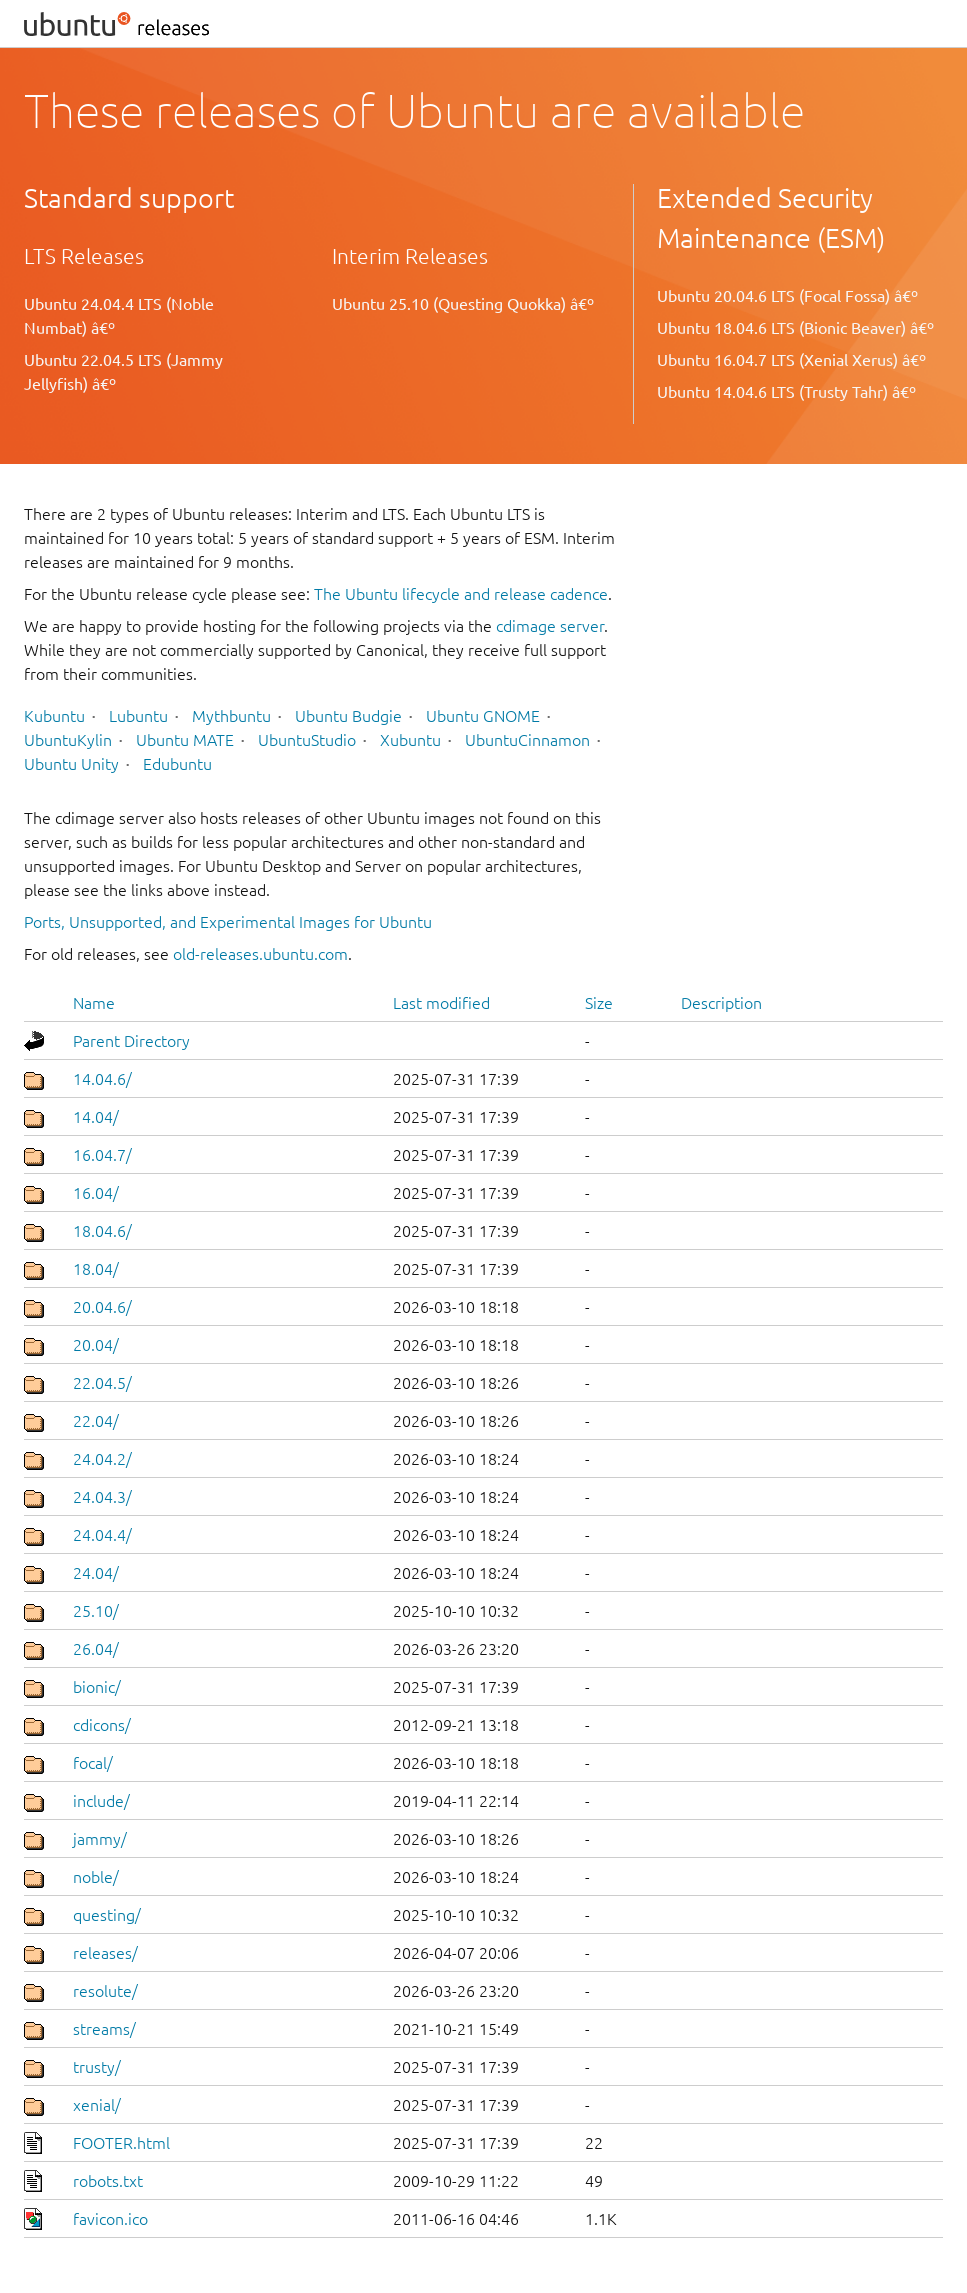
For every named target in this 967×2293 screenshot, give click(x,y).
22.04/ (96, 1421)
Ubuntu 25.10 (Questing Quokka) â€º (463, 304)
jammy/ (100, 1839)
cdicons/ (102, 1725)
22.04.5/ (102, 1383)
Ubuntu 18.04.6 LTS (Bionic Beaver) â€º (795, 328)
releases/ (105, 1953)
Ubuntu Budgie (348, 716)
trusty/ (97, 2067)
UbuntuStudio (307, 740)
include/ (101, 1801)
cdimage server (550, 626)
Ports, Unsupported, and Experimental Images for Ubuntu (228, 922)
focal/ (93, 1763)
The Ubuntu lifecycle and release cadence (461, 594)
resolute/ (105, 1991)
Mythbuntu (231, 716)
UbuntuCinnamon (527, 740)
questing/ (107, 1915)
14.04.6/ (102, 1079)
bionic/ (97, 1687)
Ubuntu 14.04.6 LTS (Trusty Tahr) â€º (786, 392)
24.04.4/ (102, 1535)
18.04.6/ (102, 1231)
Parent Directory (131, 1041)
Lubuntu (138, 716)
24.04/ (96, 1573)
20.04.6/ (102, 1307)
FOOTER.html (121, 2143)
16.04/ (96, 1193)
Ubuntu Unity (71, 764)
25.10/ (96, 1611)
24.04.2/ (102, 1459)
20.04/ (96, 1345)
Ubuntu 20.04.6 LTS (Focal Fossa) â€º (787, 296)
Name (94, 1003)
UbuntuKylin (68, 740)
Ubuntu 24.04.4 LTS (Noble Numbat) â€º (119, 316)
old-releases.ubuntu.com (260, 954)
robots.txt (108, 2181)
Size (599, 1003)
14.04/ (96, 1117)
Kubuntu (54, 716)
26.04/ (96, 1649)
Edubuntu (177, 764)
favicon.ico (110, 2219)
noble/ (96, 1877)
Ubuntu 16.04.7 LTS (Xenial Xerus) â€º (791, 360)
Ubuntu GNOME (483, 716)
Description (721, 1003)
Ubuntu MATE (185, 740)
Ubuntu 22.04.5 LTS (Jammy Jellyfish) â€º (123, 372)
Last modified (441, 1003)
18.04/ (96, 1269)
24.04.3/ (102, 1497)
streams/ (104, 2029)
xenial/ (97, 2105)
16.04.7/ (102, 1155)
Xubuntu (410, 740)
